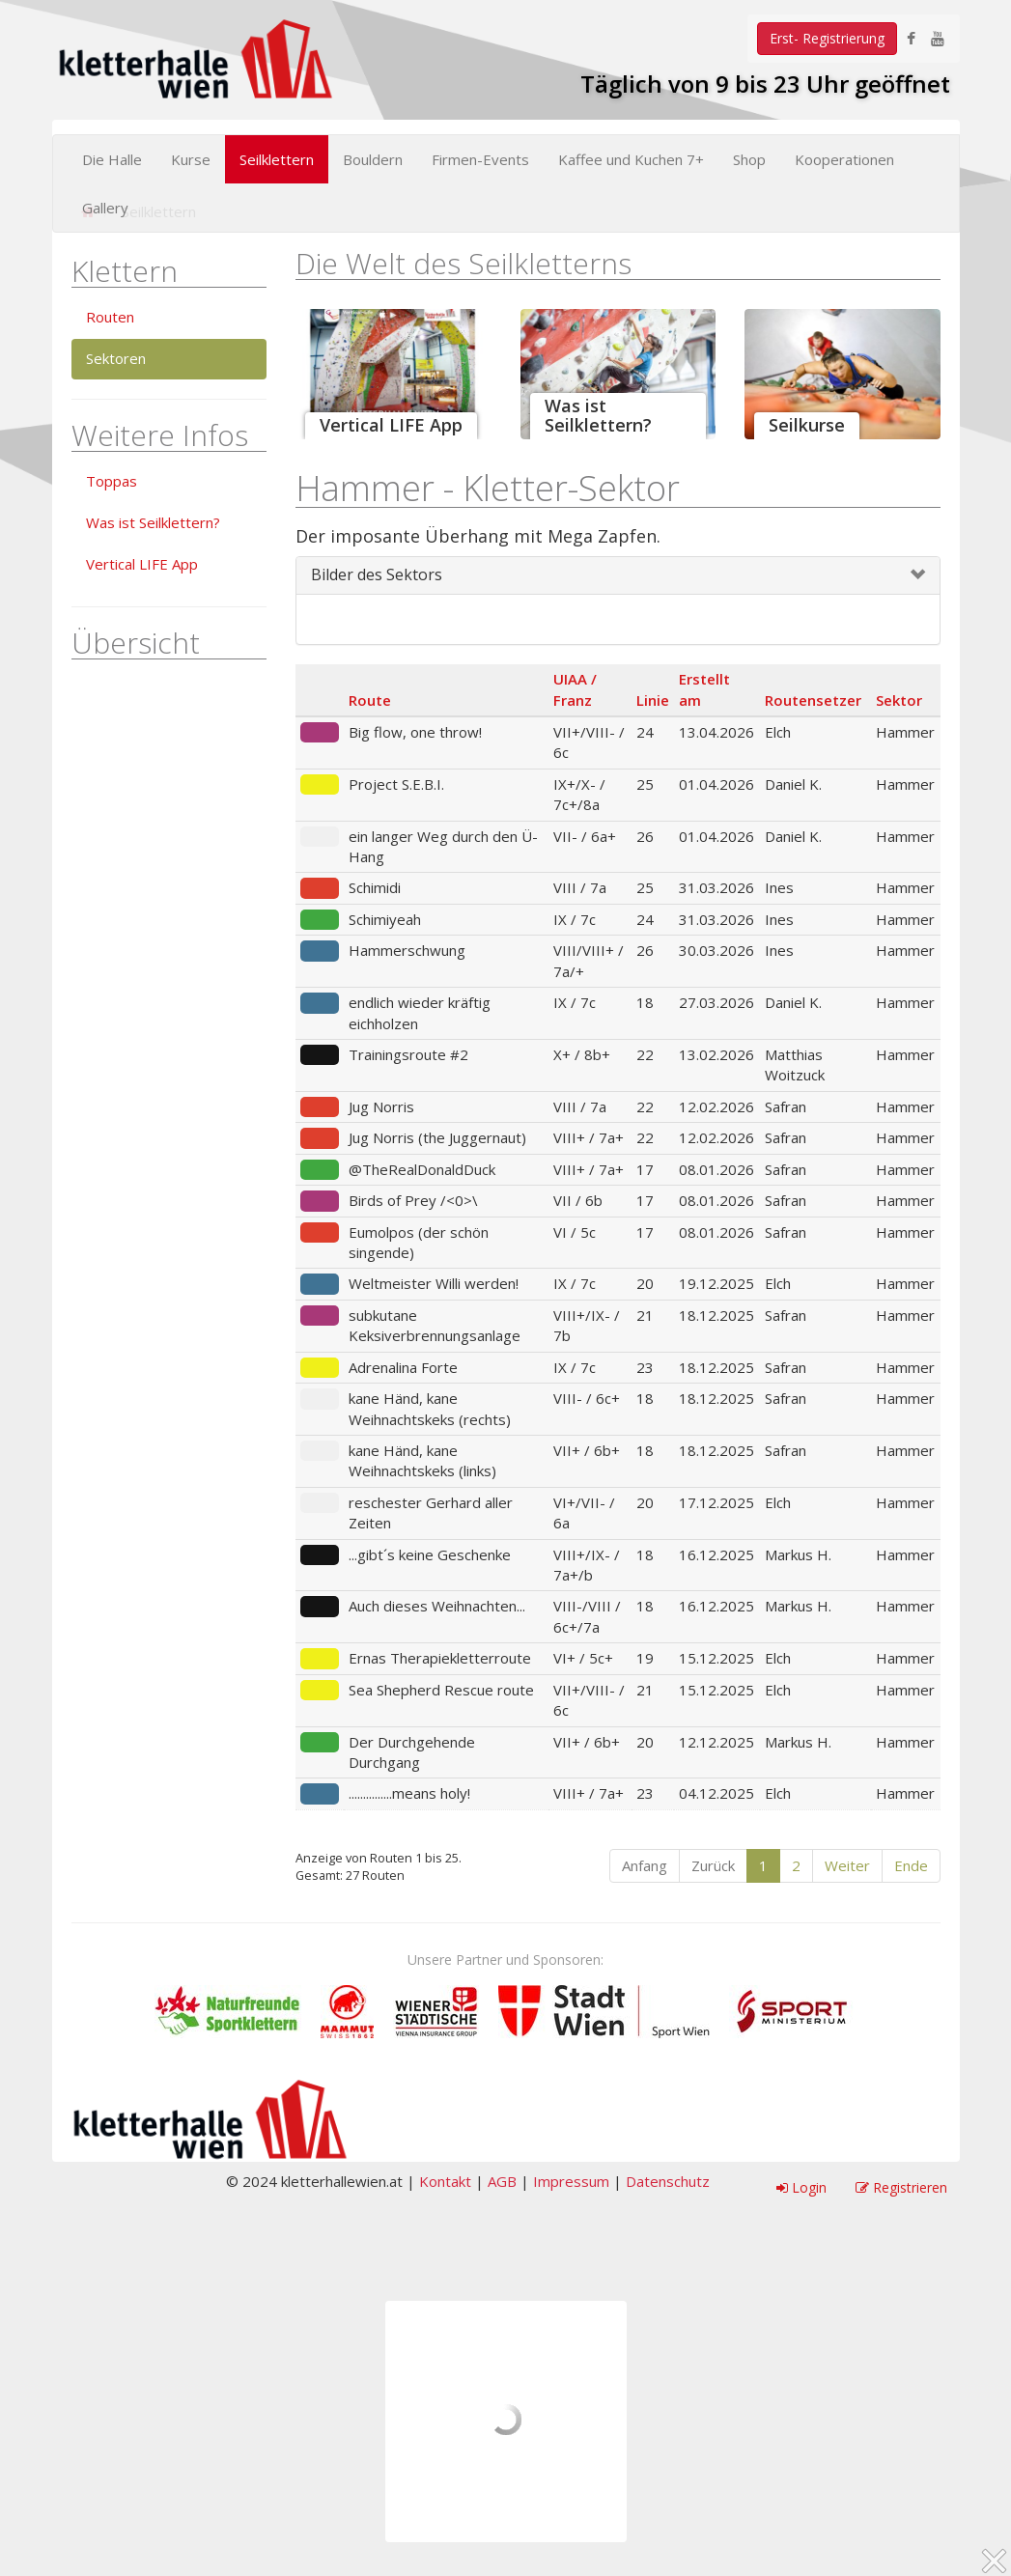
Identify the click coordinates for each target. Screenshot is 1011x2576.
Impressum (571, 2181)
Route (370, 700)
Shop (749, 159)
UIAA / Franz (575, 689)
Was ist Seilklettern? (153, 522)
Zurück (713, 1865)
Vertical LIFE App (142, 564)
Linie (652, 700)
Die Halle (112, 159)
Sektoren (116, 358)
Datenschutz (668, 2181)
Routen (110, 316)
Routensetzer (813, 700)
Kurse (191, 159)
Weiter (847, 1865)
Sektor (899, 700)
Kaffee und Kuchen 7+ (631, 159)
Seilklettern (276, 159)
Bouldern (373, 159)
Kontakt (445, 2181)
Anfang (644, 1865)
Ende (911, 1865)
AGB (502, 2181)
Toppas (111, 480)
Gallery (105, 207)
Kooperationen (844, 159)
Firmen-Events (480, 159)
